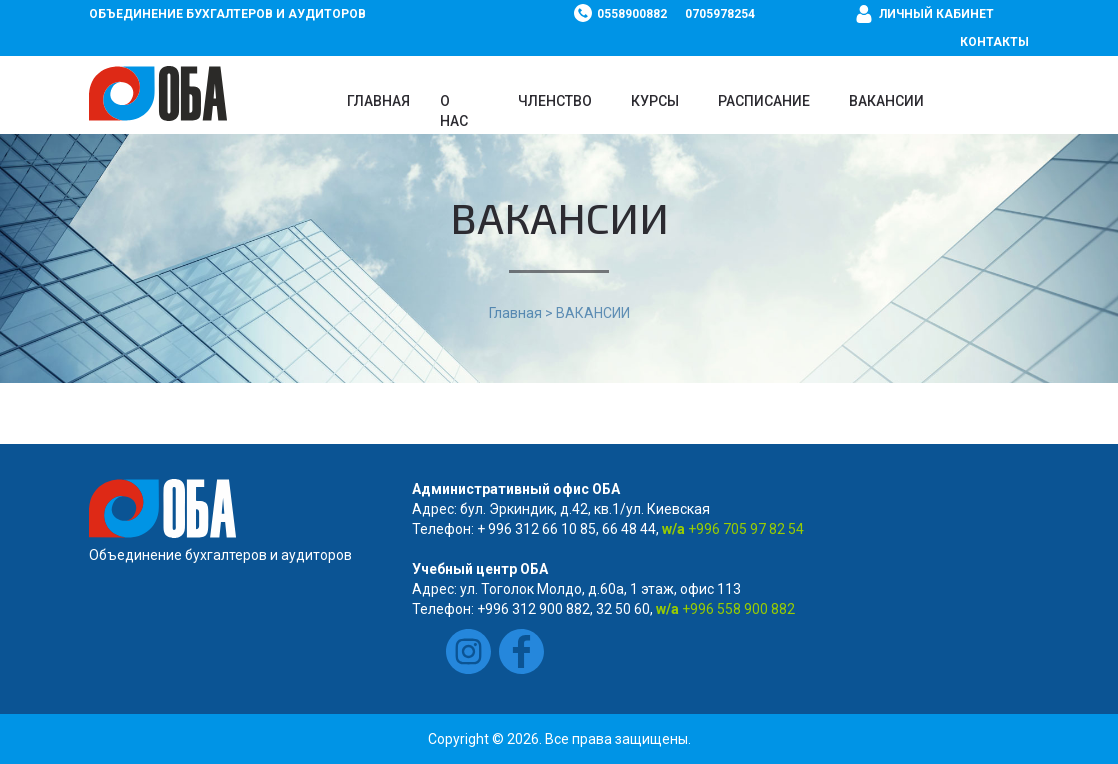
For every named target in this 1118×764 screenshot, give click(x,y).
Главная (378, 101)
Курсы (655, 101)
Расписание (764, 101)
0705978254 (720, 14)
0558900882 (632, 14)
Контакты (994, 42)
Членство (555, 101)
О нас (454, 111)
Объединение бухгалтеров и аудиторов (227, 14)
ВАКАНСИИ (886, 101)
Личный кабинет (936, 14)
